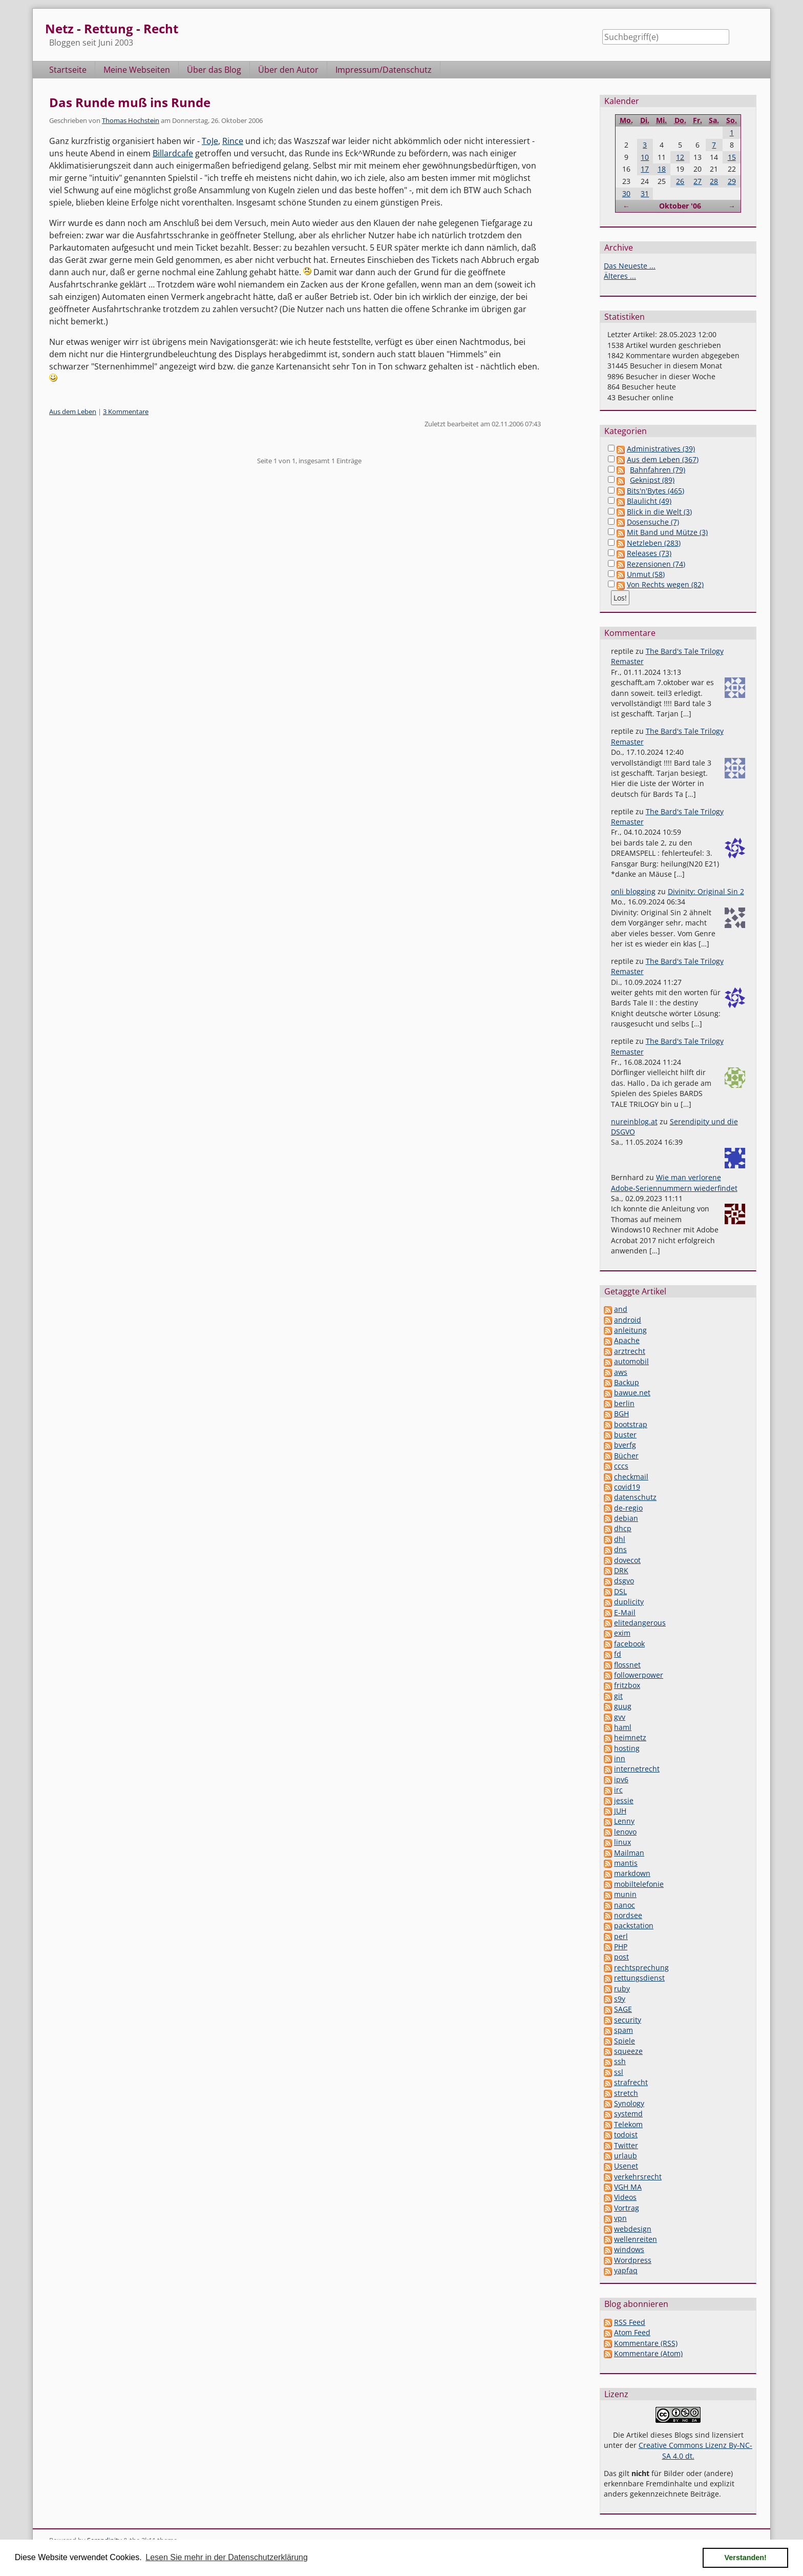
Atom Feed (632, 2332)
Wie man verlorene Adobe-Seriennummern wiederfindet (674, 1182)
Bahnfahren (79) (657, 470)
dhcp (622, 1528)
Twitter (626, 2145)
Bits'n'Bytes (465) (655, 491)
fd (617, 1654)
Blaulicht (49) (649, 501)
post (621, 1957)
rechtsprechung (641, 1967)
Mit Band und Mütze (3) (667, 532)
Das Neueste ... (630, 266)
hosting (627, 1748)
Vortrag (626, 2208)
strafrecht (631, 2082)
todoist (626, 2134)
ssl (618, 2072)
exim (622, 1633)
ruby (622, 1988)
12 (680, 157)
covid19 (627, 1487)
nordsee (628, 1915)
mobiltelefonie (639, 1884)
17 (645, 169)
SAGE (623, 2009)
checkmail (631, 1476)
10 (645, 157)
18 (662, 169)
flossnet (627, 1665)
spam (623, 2030)
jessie (623, 1800)
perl (621, 1936)
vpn (620, 2218)
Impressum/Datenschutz (383, 69)
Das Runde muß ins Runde (129, 102)
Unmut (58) (646, 574)
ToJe (210, 141)
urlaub (625, 2155)
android (627, 1320)
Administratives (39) (661, 449)
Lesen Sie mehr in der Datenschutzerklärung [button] (226, 2557)
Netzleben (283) (654, 543)
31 (645, 193)
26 (680, 181)
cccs (621, 1466)
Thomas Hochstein (130, 120)
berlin (624, 1403)
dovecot (627, 1560)
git (618, 1696)
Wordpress (632, 2260)
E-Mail (625, 1612)
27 (697, 181)
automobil (631, 1361)
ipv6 (621, 1779)
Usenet (626, 2166)
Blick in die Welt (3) (659, 512)
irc (618, 1790)
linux (622, 1842)
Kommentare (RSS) (646, 2343)
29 (732, 181)
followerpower (638, 1675)
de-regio (628, 1508)
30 (626, 193)
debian (626, 1518)
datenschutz (635, 1497)
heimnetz (630, 1737)
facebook (629, 1643)
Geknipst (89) (652, 480)
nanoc (624, 1905)
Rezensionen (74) (656, 564)
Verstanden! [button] (746, 2557)
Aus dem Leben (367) (663, 459)
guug (622, 1706)
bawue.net (632, 1392)
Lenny (624, 1821)
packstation (633, 1925)
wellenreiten (635, 2239)
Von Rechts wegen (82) (665, 584)
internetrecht (637, 1769)
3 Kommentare (126, 411)
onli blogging (633, 891)
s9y (619, 1999)
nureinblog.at (634, 1121)
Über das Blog (214, 69)
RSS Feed (629, 2322)
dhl (619, 1539)
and (620, 1309)
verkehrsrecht (638, 2176)
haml (622, 1727)
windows (629, 2249)
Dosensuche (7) (653, 522)
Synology (629, 2103)
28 (714, 181)
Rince (232, 141)
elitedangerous (640, 1622)
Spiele (624, 2041)
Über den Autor (288, 69)
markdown (632, 1873)
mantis (626, 1863)
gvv (619, 1717)
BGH (621, 1413)
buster (625, 1434)
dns (620, 1549)
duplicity (629, 1601)
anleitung (630, 1330)
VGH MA (628, 2187)
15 (732, 157)
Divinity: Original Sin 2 (706, 891)
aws (620, 1372)
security (627, 2020)
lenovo (625, 1832)
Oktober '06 (680, 206)
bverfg (625, 1445)
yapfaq (626, 2270)
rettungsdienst (639, 1978)
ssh (620, 2061)
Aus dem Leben (72, 411)
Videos (625, 2197)
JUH (620, 1811)
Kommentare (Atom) (648, 2353)
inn (619, 1758)
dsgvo (624, 1580)
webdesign (632, 2229)
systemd (628, 2113)
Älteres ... (620, 276)
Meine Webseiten (136, 69)
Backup (626, 1382)
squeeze (628, 2051)
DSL (620, 1591)
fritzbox (627, 1685)
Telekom (628, 2124)
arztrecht (629, 1351)
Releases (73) (649, 553)
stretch (626, 2093)
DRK (621, 1570)
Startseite (68, 69)
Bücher (626, 1455)
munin (625, 1894)
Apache (627, 1340)
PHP (620, 1946)
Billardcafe (173, 153)
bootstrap (630, 1424)
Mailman (629, 1853)
